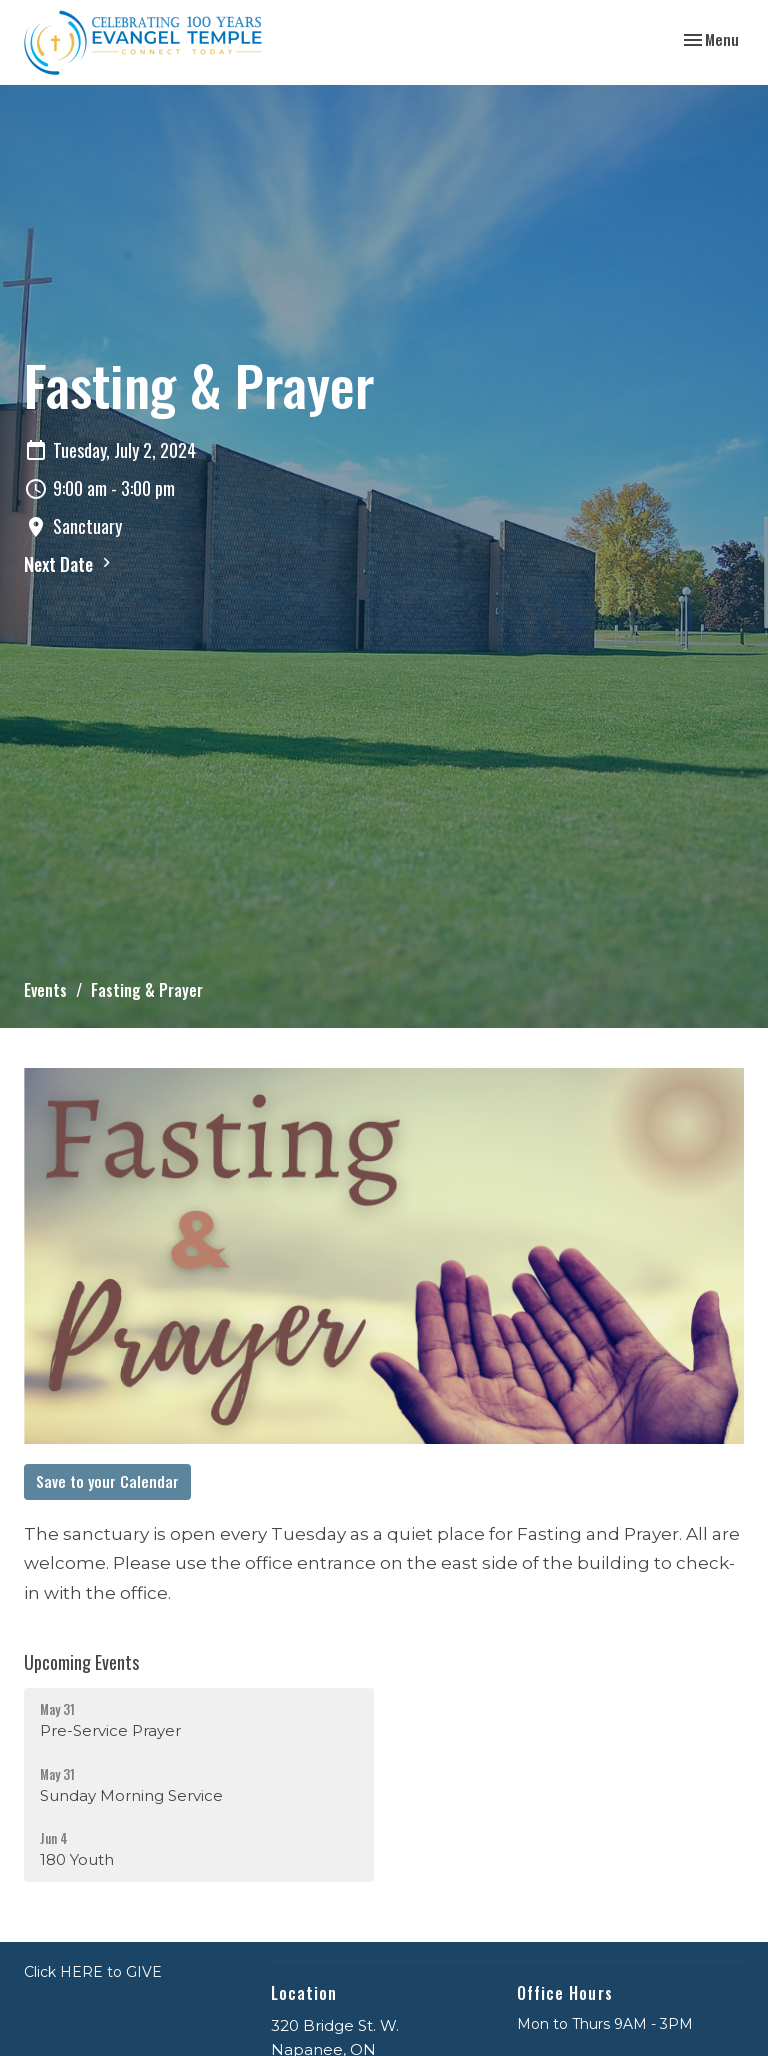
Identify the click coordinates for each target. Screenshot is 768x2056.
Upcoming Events (81, 1662)
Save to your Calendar (107, 1481)
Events (45, 990)
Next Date (70, 564)
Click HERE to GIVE (93, 1972)
